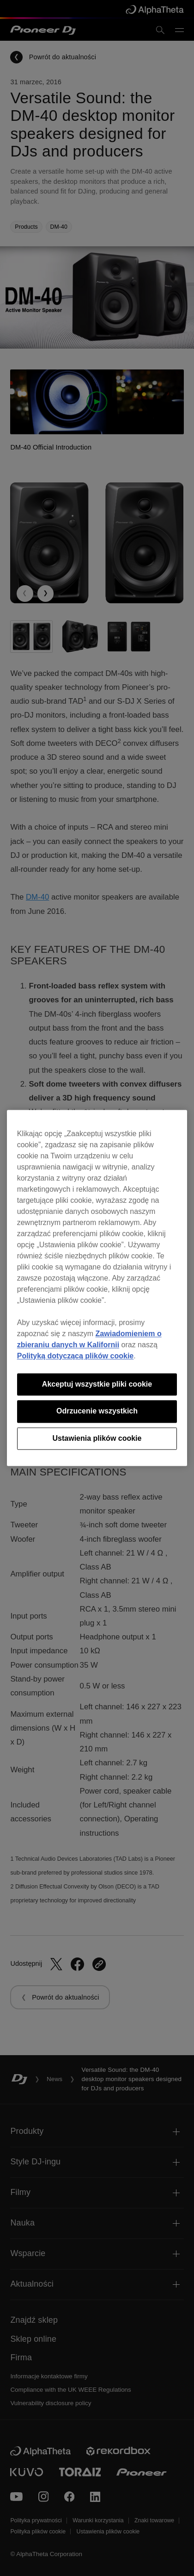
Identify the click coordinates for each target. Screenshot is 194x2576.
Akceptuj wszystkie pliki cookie (97, 1384)
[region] (97, 1288)
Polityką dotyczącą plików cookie (75, 1356)
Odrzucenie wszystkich (97, 1411)
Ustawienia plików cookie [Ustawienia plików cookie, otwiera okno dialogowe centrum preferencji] (97, 1438)
